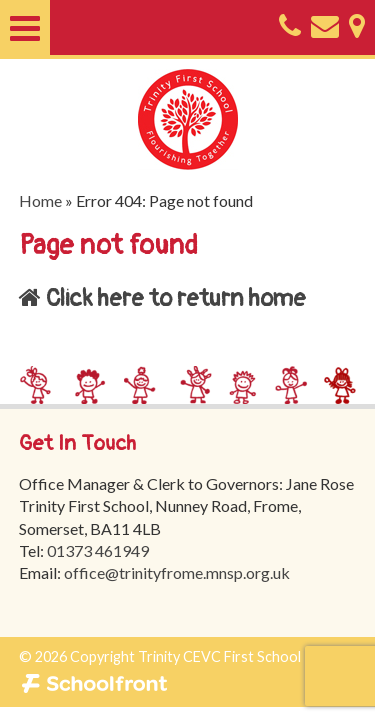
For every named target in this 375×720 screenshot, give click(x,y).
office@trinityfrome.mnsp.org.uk (177, 572)
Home (40, 200)
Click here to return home (162, 298)
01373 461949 (98, 550)
